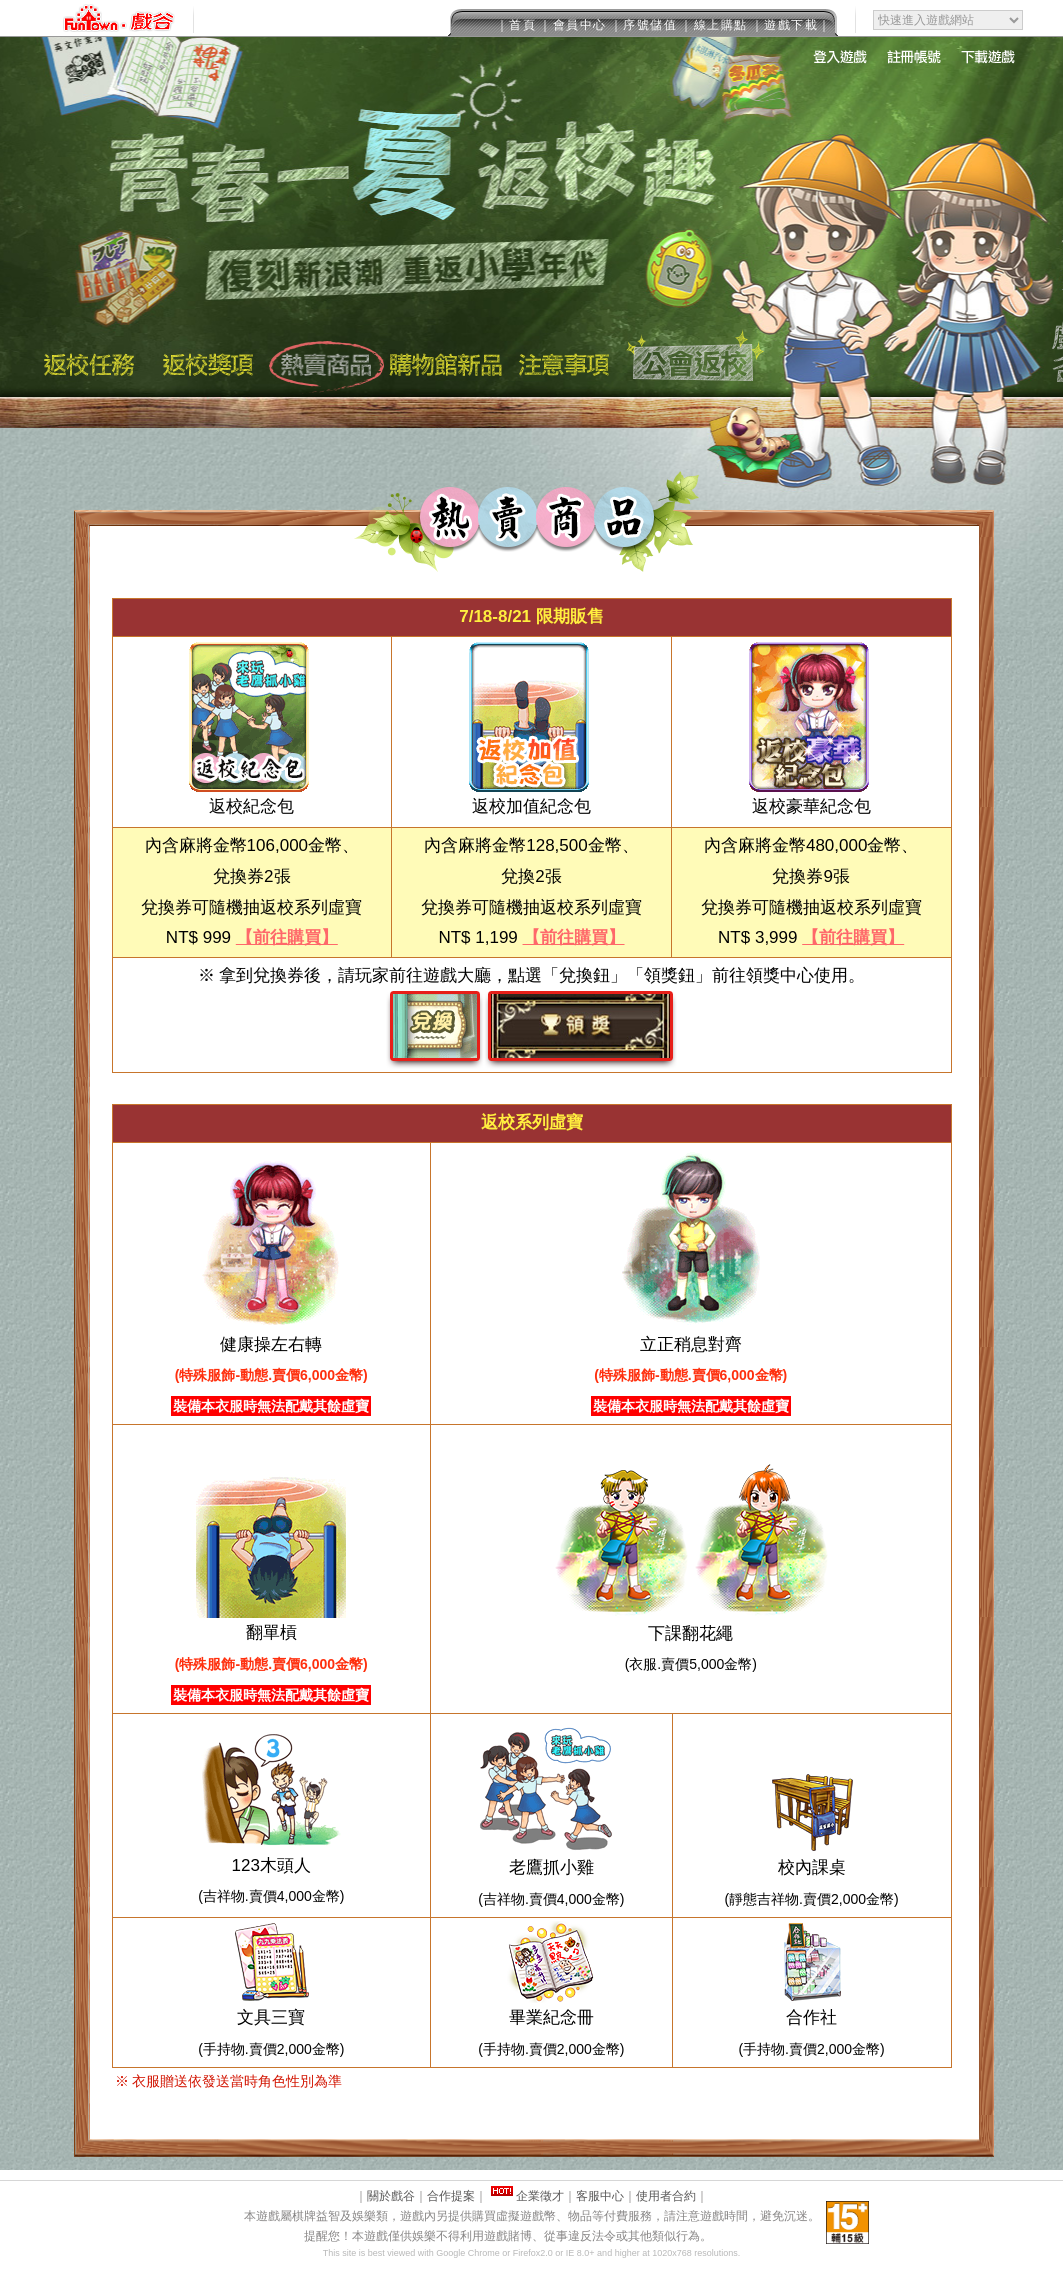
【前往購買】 (287, 937)
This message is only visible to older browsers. (531, 18)
